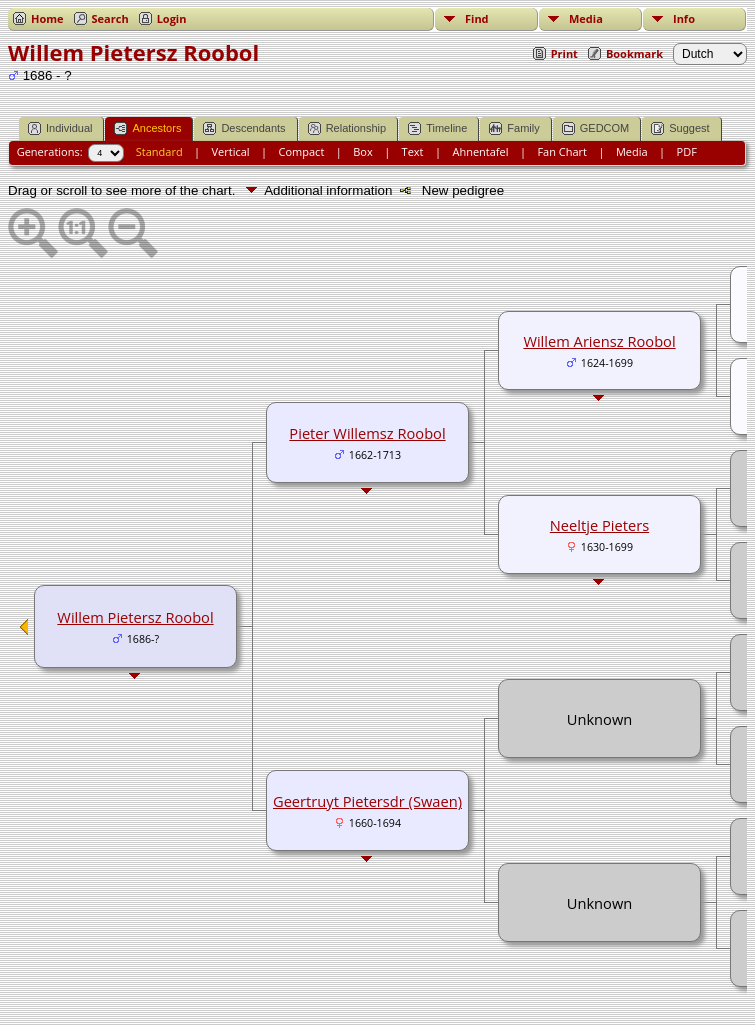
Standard (159, 151)
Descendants (244, 128)
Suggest (680, 128)
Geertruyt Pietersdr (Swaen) (367, 801)
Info (684, 18)
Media (586, 18)
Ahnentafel (480, 151)
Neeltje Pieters (599, 525)
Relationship (347, 128)
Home (47, 18)
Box (362, 151)
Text (413, 151)
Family (514, 128)
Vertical (231, 151)
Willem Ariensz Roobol (599, 341)
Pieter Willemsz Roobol (367, 433)
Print (564, 53)
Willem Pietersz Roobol (135, 617)
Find (477, 18)
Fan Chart (562, 151)
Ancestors (147, 128)
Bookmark (634, 53)
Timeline (437, 128)
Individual (60, 128)
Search (110, 18)
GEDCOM (596, 128)
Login (172, 18)
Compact (302, 151)
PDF (687, 151)
